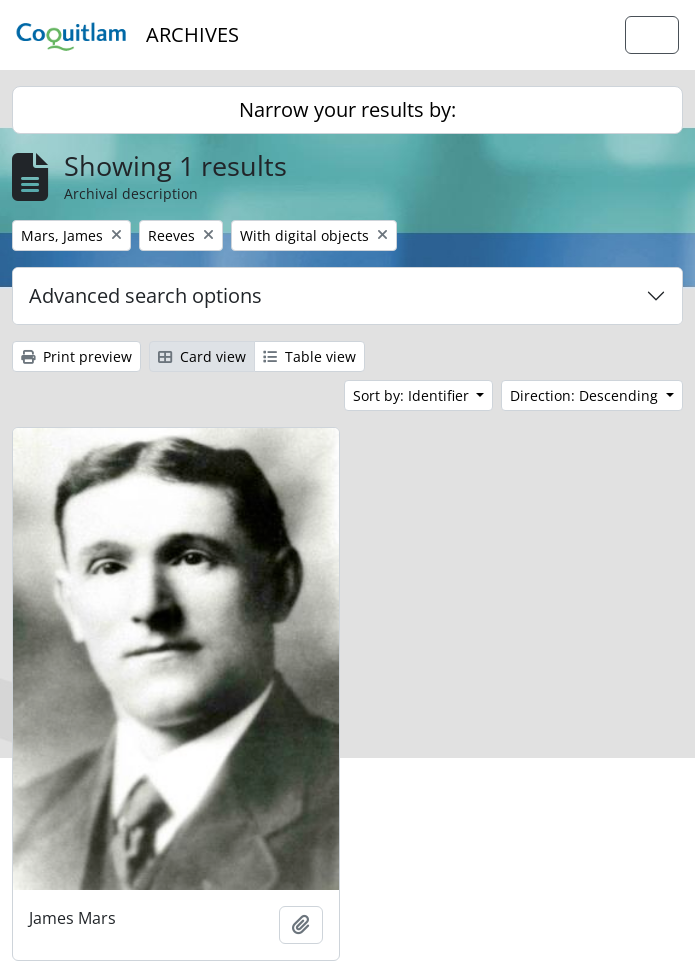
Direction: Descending (586, 395)
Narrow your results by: (347, 109)
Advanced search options (145, 295)
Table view (309, 356)
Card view (202, 356)
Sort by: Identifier (413, 395)
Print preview (76, 356)
